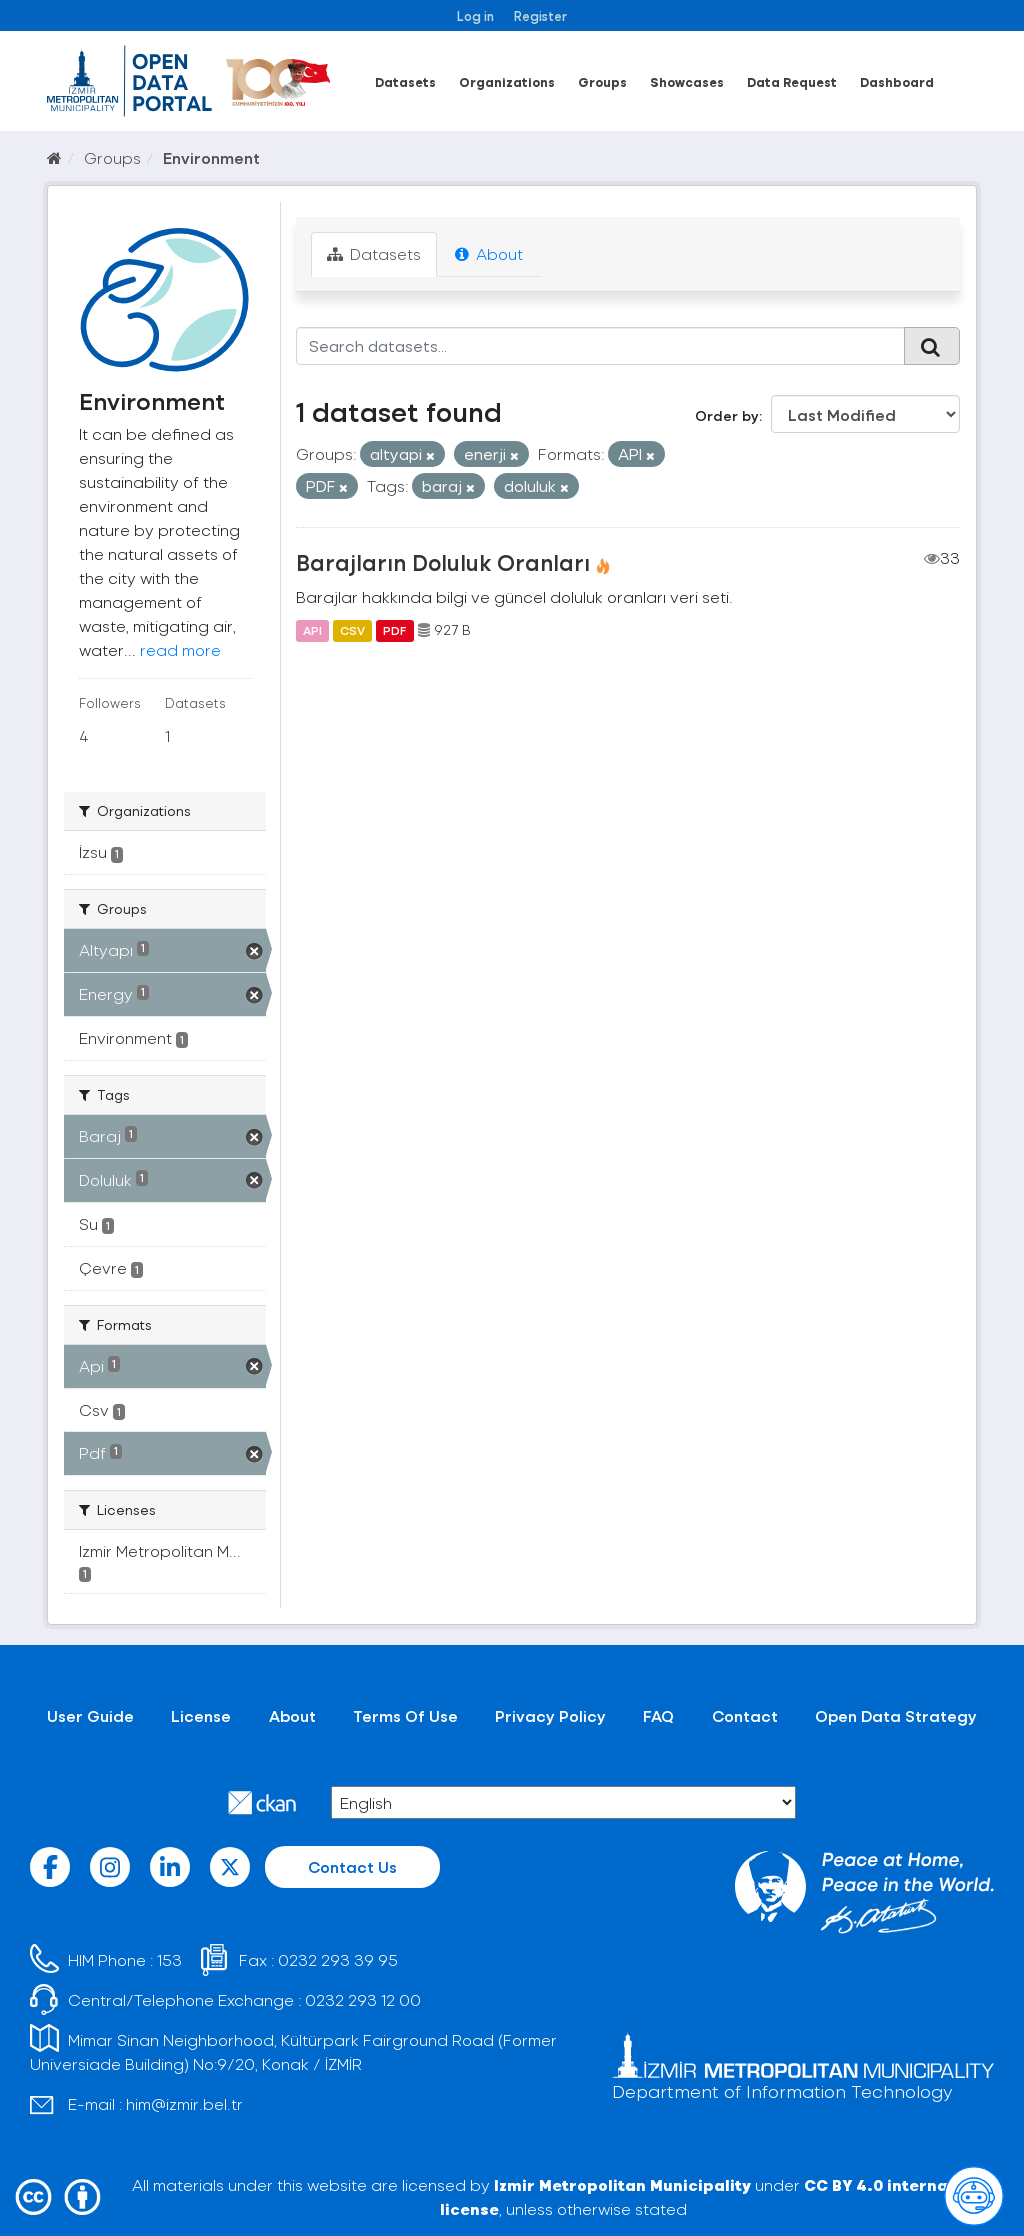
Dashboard (897, 81)
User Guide (90, 1715)
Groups (602, 81)
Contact (745, 1715)
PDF (394, 630)
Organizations (507, 81)
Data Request (792, 81)
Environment (211, 157)
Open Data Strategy (896, 1715)
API (312, 630)
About (489, 253)
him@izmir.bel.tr (184, 2103)
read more (180, 649)
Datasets (405, 81)
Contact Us (352, 1866)
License (201, 1715)
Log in (475, 15)
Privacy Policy (550, 1715)
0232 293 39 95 (338, 1959)
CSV (352, 630)
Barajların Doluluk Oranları (443, 562)
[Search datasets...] (601, 346)
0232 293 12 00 (363, 1999)
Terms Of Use (405, 1715)
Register (540, 15)
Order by (727, 415)
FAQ (658, 1715)
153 (169, 1959)
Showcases (687, 81)
